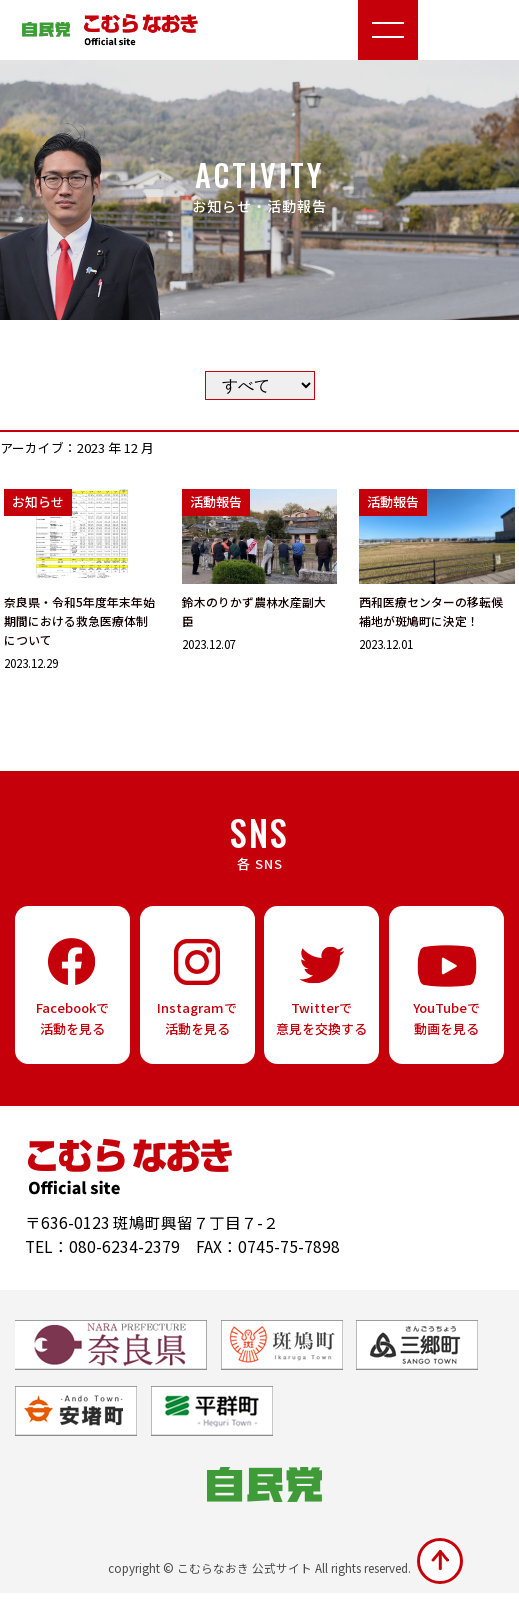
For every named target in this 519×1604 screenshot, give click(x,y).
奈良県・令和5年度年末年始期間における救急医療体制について (79, 621)
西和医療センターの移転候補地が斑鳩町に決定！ (431, 612)
